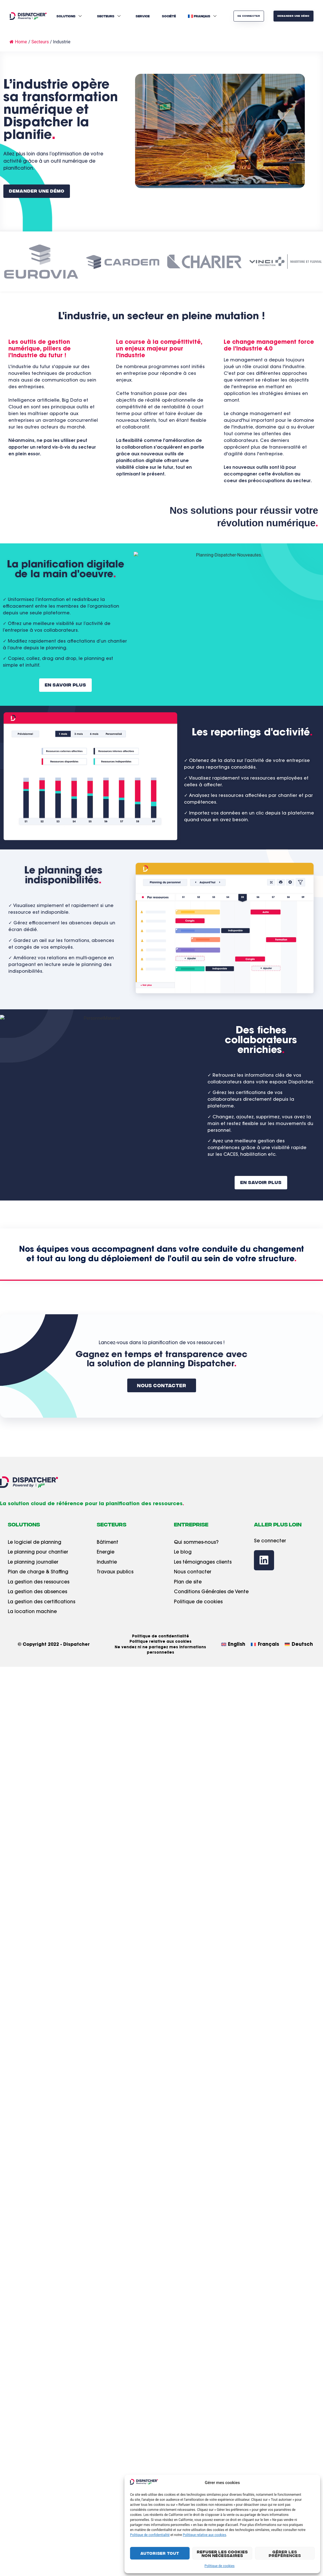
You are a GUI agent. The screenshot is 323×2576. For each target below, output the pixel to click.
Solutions (69, 16)
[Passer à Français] (265, 1645)
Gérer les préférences (285, 2553)
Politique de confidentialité (150, 2535)
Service (143, 16)
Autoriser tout (159, 2553)
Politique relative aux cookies (204, 2535)
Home (18, 41)
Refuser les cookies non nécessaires (222, 2553)
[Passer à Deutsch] (299, 1644)
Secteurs (109, 16)
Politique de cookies (219, 2566)
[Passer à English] (233, 1645)
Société (169, 16)
